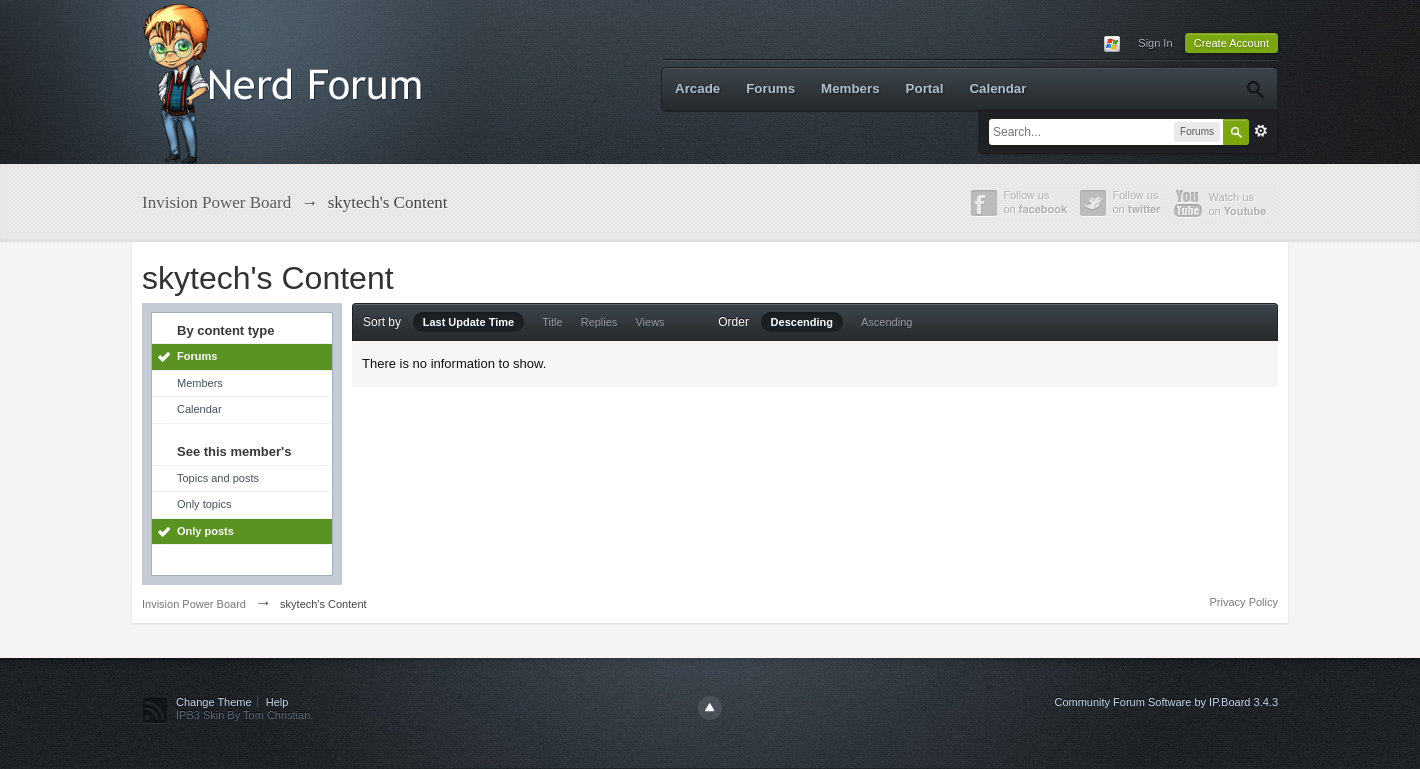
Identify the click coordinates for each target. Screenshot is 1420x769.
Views (649, 322)
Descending (802, 322)
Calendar (997, 88)
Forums (770, 88)
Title (552, 322)
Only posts (205, 531)
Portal (925, 88)
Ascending (886, 322)
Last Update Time (469, 322)
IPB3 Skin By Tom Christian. (244, 715)
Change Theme (214, 702)
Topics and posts (218, 478)
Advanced (1261, 131)
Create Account (1231, 43)
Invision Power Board (194, 604)
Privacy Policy (1244, 602)
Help (277, 702)
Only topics (204, 504)
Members (850, 88)
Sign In (1155, 43)
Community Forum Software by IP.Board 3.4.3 (1166, 702)
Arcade (697, 88)
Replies (599, 322)
